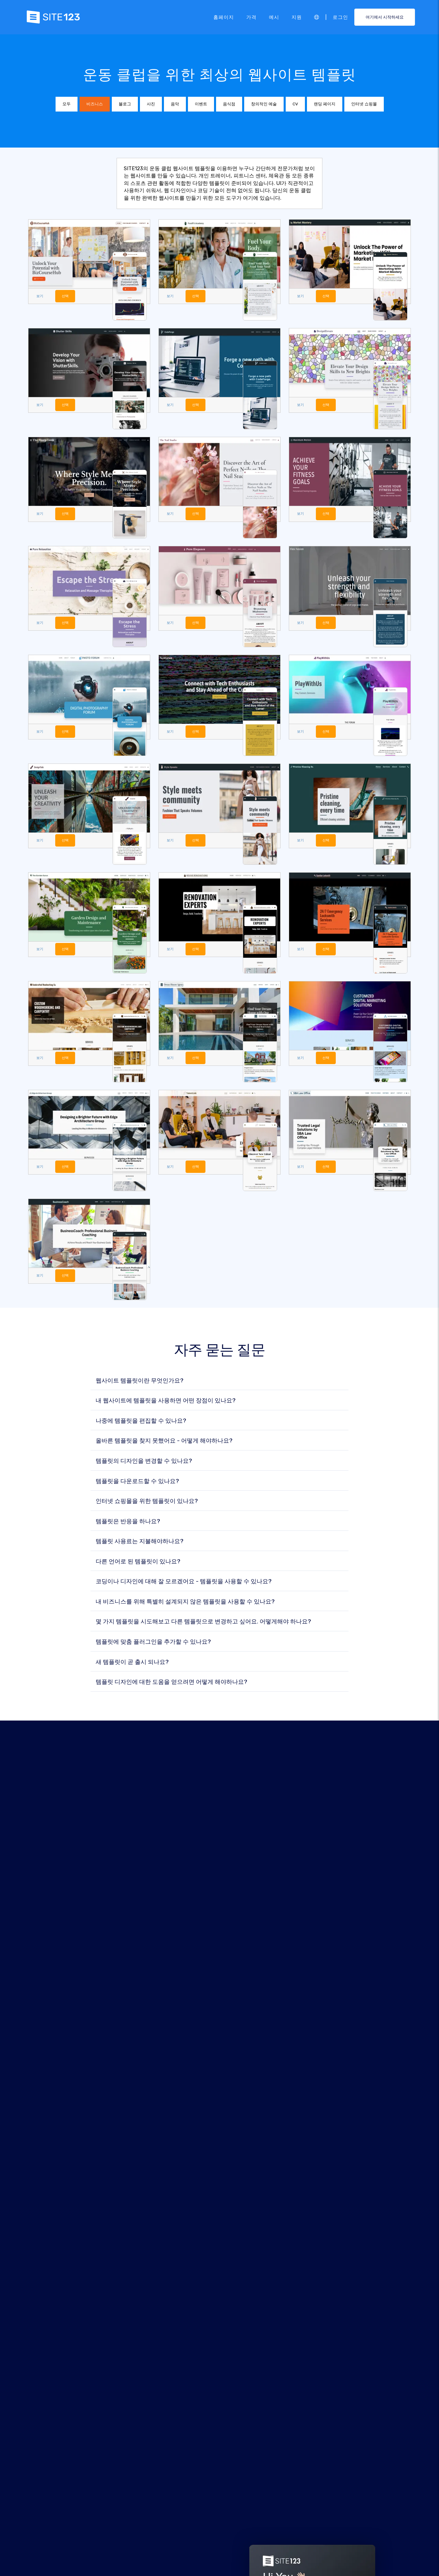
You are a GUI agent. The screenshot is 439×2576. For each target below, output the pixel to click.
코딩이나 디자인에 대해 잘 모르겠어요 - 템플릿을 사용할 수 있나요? (184, 1583)
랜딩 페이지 (324, 104)
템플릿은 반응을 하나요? (128, 1523)
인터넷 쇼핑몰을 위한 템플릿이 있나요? (147, 1503)
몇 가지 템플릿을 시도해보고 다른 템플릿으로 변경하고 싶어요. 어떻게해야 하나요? (203, 1623)
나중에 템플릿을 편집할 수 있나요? (141, 1422)
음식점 (229, 104)
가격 (251, 17)
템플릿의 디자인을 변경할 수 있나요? (144, 1462)
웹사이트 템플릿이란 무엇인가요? (139, 1382)
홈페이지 (223, 17)
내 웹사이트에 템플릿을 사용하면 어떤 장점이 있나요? (166, 1402)
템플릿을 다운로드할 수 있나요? (137, 1483)
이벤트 (201, 104)
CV (295, 104)
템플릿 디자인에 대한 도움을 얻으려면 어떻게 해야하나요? (171, 1684)
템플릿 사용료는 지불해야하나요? (139, 1543)
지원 (297, 17)
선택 (66, 296)
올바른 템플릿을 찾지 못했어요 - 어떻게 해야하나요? (164, 1442)
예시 (274, 17)
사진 (151, 104)
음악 (175, 104)
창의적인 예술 (264, 104)
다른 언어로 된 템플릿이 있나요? (138, 1563)
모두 (66, 104)
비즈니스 (94, 104)
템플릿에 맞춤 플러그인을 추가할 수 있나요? (153, 1643)
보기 (40, 296)
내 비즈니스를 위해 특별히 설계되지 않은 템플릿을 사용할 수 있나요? (185, 1603)
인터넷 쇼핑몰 (364, 104)
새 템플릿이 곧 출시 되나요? (132, 1663)
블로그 (125, 104)
